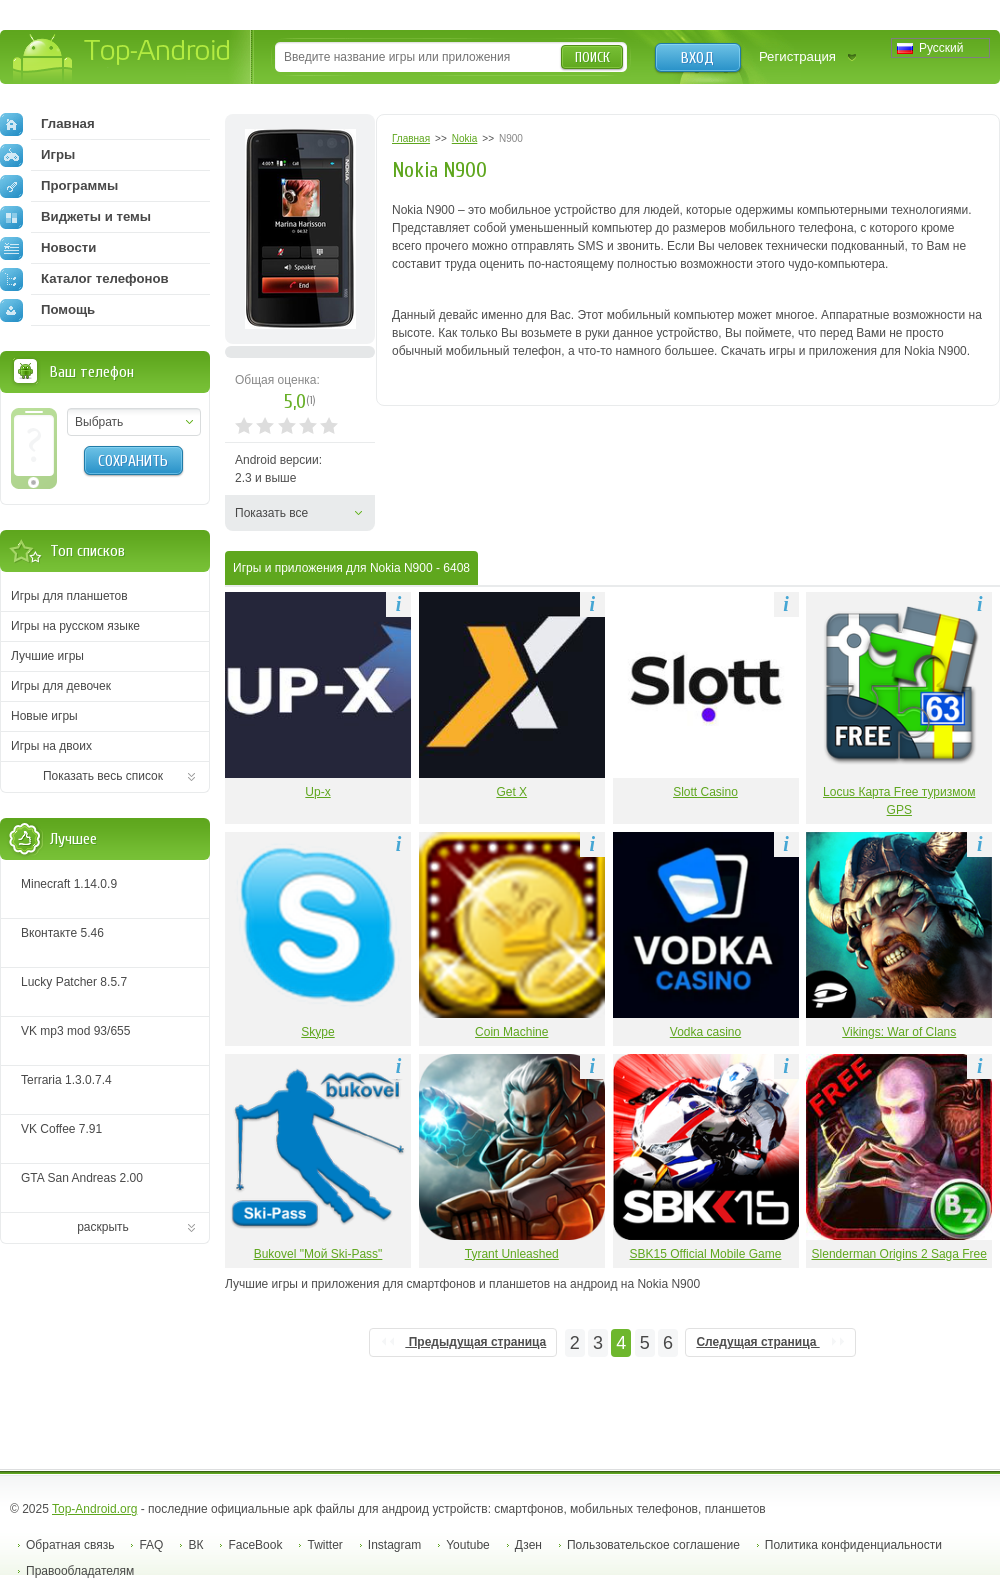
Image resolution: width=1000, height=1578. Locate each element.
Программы (59, 186)
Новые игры (44, 716)
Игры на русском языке (75, 626)
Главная (47, 124)
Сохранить (133, 461)
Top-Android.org (94, 1509)
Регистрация (797, 56)
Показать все (271, 513)
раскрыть (103, 1227)
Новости (48, 248)
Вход (697, 58)
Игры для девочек (61, 686)
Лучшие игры (47, 656)
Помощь (47, 310)
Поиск (592, 57)
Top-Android (122, 58)
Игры (37, 155)
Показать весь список (103, 776)
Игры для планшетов (69, 596)
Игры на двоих (51, 746)
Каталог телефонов (84, 279)
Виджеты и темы (75, 217)
